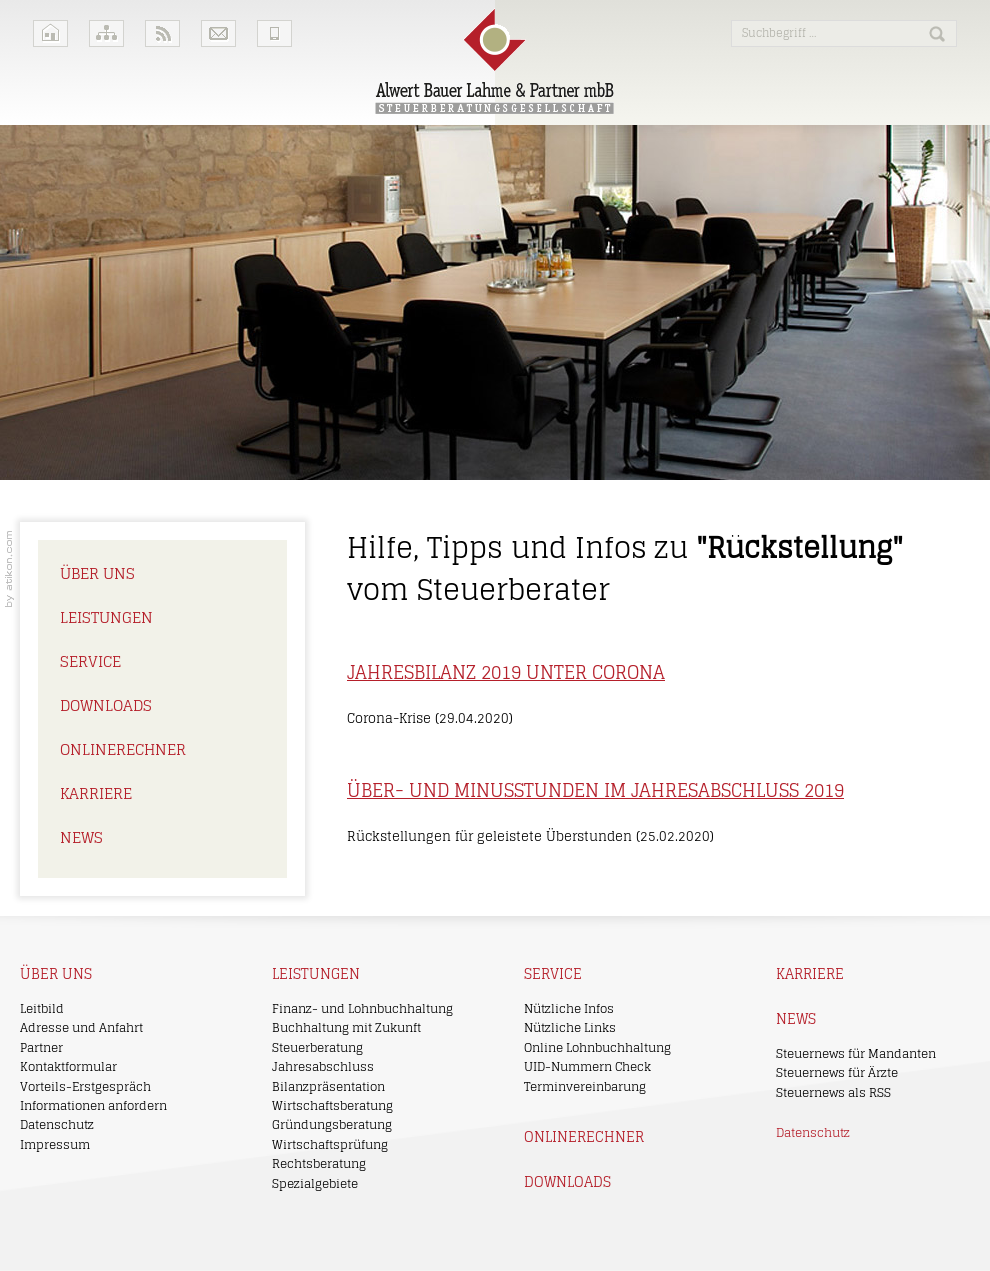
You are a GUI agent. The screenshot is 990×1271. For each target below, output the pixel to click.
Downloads (106, 705)
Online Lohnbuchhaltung (597, 1047)
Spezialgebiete (315, 1183)
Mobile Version (274, 33)
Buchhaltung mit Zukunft (346, 1027)
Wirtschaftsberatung (332, 1105)
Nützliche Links (570, 1027)
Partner (41, 1047)
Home (50, 33)
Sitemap (106, 33)
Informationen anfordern (93, 1105)
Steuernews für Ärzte (837, 1072)
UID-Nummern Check (587, 1066)
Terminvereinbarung (585, 1086)
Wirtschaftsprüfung (330, 1144)
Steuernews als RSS (833, 1092)
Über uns (97, 573)
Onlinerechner (123, 749)
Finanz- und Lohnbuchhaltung (362, 1008)
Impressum (55, 1144)
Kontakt (218, 33)
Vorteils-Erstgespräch (85, 1086)
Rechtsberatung (319, 1163)
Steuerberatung (317, 1047)
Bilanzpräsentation (328, 1086)
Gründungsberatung (332, 1124)
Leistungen (106, 617)
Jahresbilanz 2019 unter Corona (506, 672)
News (81, 837)
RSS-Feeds (162, 33)
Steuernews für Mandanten (856, 1053)
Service (90, 661)
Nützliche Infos (569, 1008)
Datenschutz (57, 1124)
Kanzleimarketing (9, 569)
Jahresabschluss (323, 1066)
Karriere (96, 793)
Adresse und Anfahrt (81, 1027)
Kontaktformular (68, 1066)
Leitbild (42, 1008)
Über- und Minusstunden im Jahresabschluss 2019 (595, 790)
